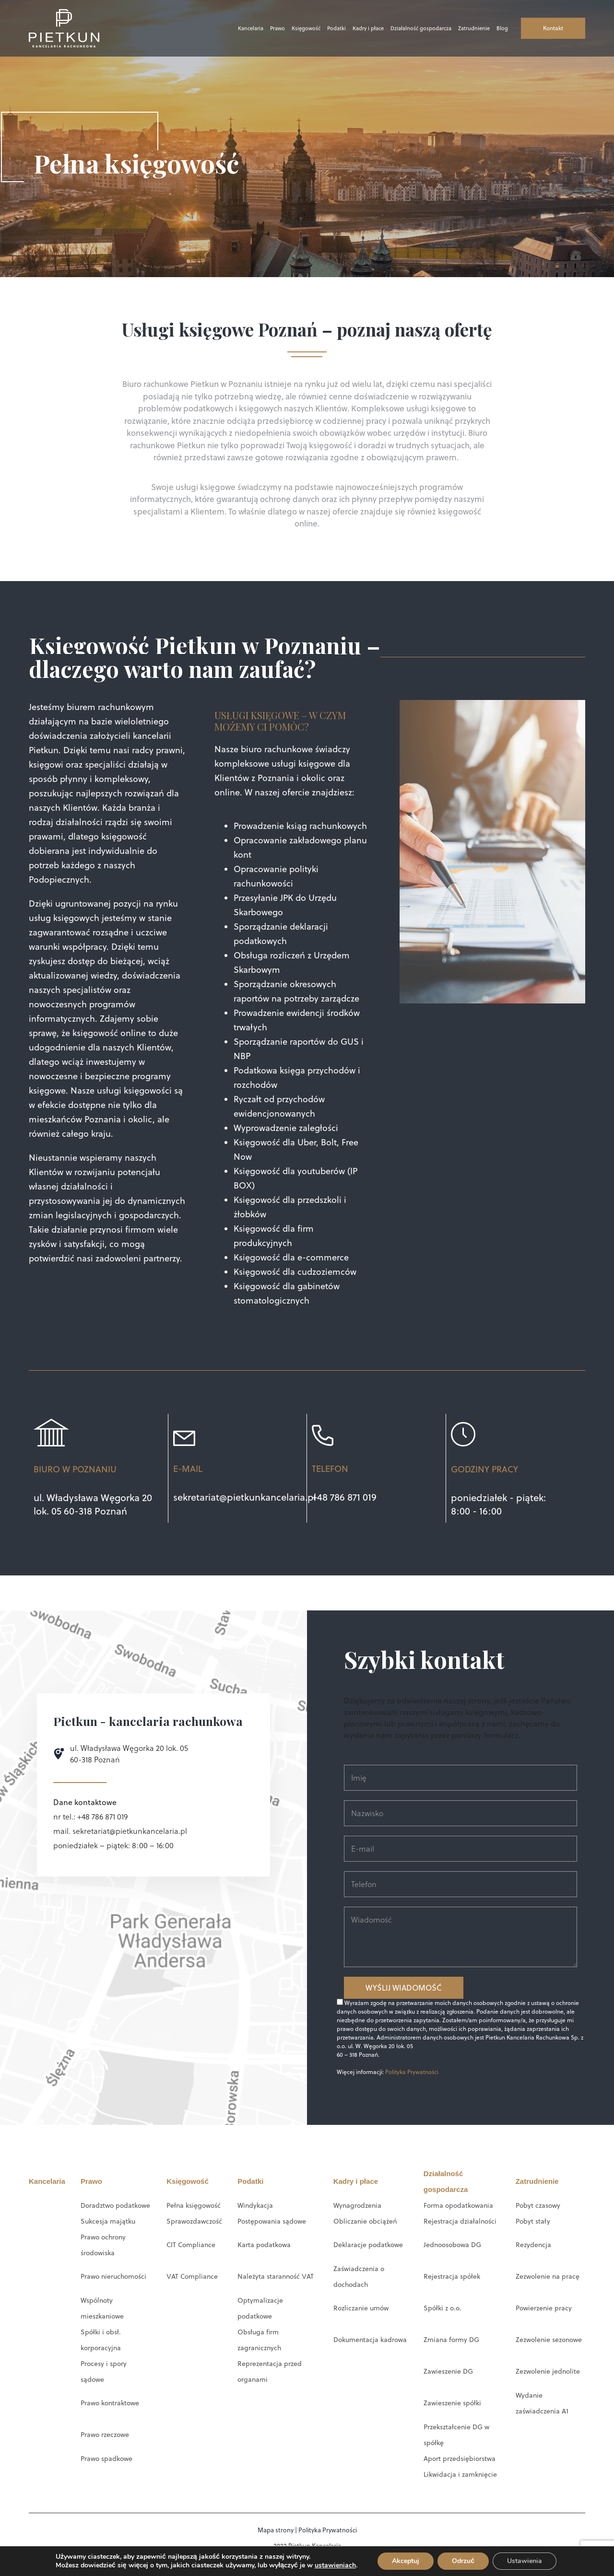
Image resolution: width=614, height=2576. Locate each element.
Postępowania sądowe (271, 2221)
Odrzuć (467, 2561)
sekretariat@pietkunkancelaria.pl (244, 1497)
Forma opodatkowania (458, 2205)
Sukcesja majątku (108, 2221)
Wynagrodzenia (357, 2205)
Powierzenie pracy (544, 2308)
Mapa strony (276, 2530)
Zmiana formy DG (451, 2339)
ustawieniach (337, 2565)
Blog (502, 28)
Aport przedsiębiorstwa (460, 2458)
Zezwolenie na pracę (547, 2276)
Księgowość (306, 28)
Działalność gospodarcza (420, 28)
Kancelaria (250, 28)
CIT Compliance (190, 2245)
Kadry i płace (368, 28)
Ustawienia (529, 2561)
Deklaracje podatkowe (368, 2245)
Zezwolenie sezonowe (549, 2339)
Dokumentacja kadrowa (370, 2339)
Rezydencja (533, 2245)
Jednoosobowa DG (452, 2245)
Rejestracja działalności (460, 2221)
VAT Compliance (191, 2276)
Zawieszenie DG (448, 2371)
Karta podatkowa (264, 2245)
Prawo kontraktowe (110, 2403)
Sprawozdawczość (194, 2221)
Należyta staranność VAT (275, 2276)
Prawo (277, 28)
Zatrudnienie (474, 28)
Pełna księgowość (193, 2205)
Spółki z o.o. (442, 2308)
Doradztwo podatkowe (115, 2205)
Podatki (336, 28)
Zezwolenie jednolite (548, 2371)
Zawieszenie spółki (452, 2403)
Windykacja (255, 2205)
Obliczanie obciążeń (365, 2221)
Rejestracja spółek (452, 2276)
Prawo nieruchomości (113, 2276)
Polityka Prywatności (411, 2072)
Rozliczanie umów (361, 2308)
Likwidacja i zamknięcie (460, 2474)
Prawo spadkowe (106, 2458)
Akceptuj (409, 2561)
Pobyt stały (533, 2221)
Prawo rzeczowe (105, 2434)
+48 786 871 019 (344, 1497)
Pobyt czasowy (538, 2205)
